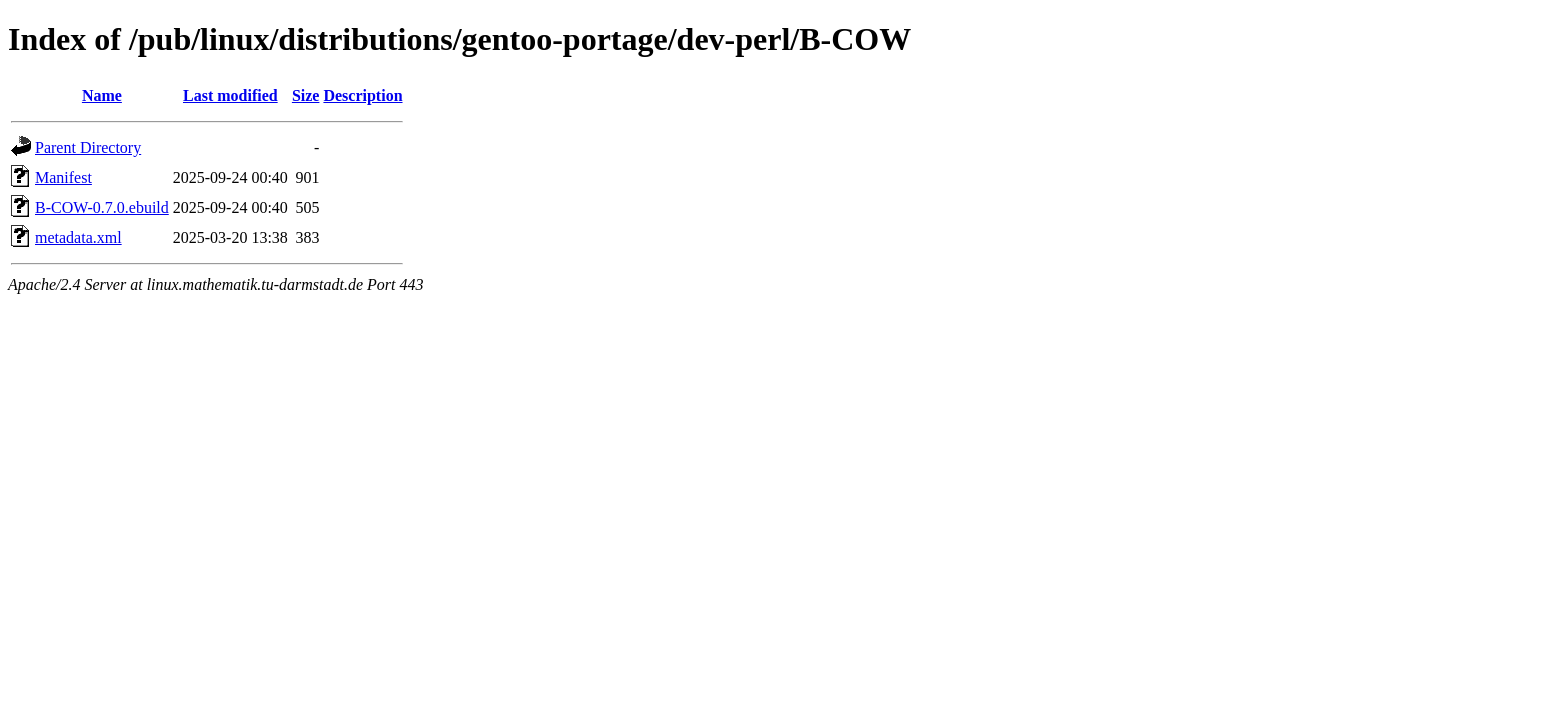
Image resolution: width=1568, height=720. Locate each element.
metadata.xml (78, 237)
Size (306, 95)
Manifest (63, 177)
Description (362, 95)
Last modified (230, 95)
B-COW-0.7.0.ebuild (102, 207)
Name (102, 95)
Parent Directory (88, 147)
